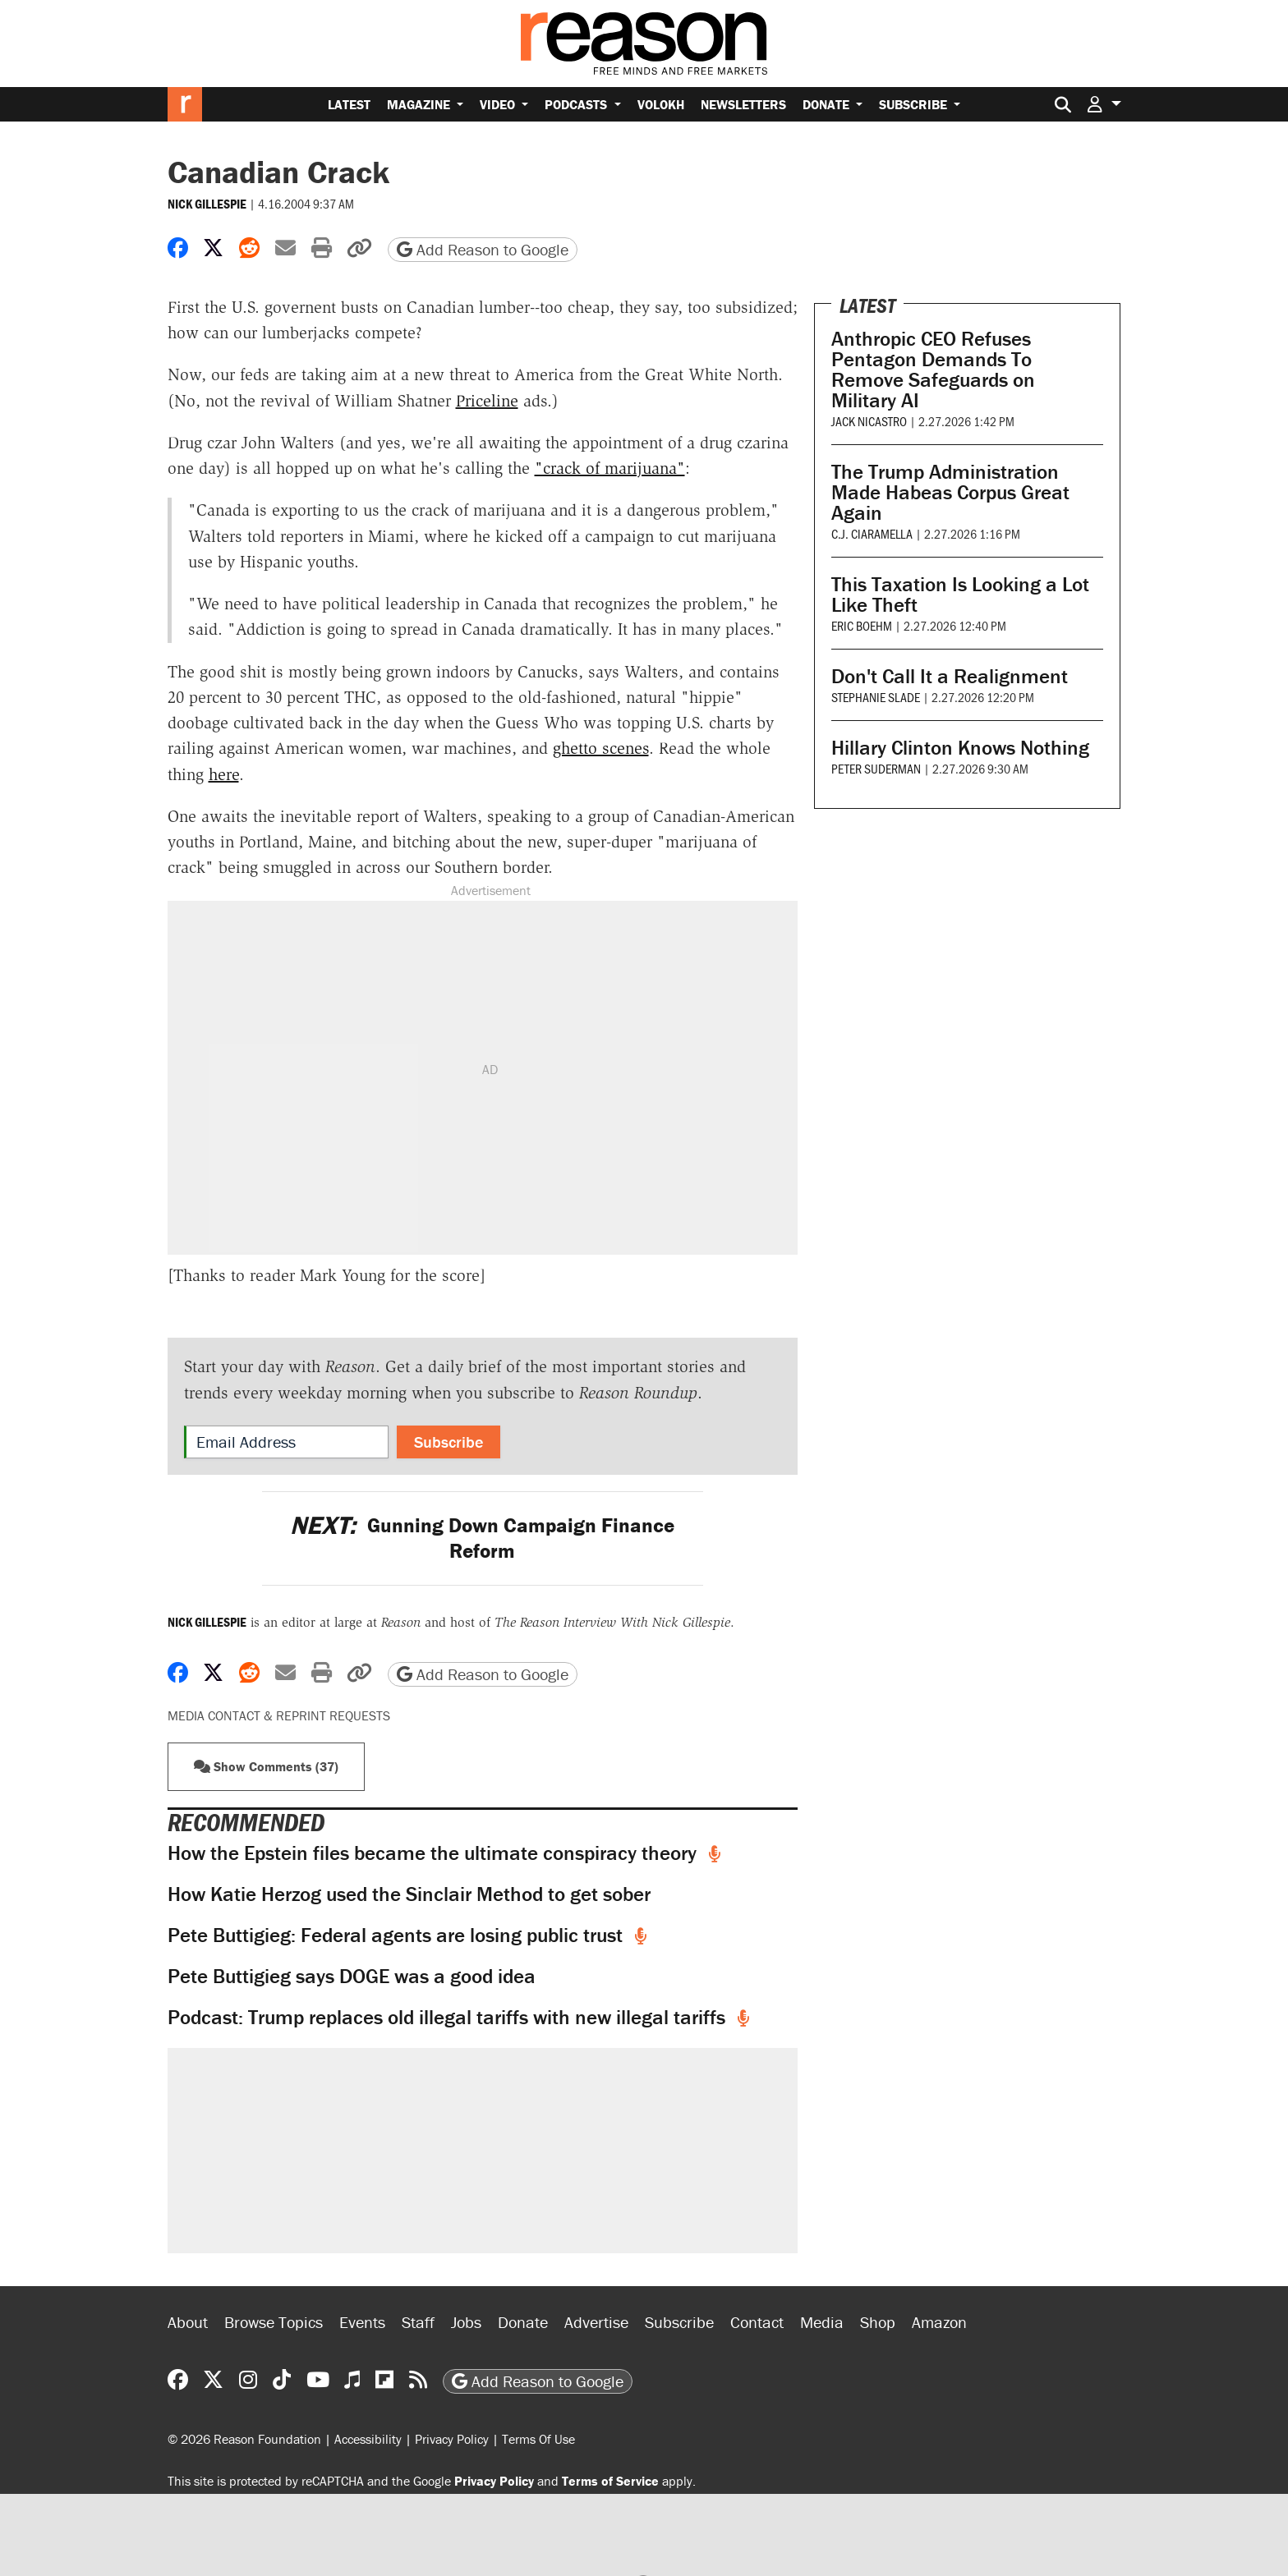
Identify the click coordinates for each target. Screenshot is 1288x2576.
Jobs (466, 2322)
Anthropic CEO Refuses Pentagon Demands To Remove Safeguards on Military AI (933, 369)
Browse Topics (273, 2322)
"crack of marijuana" (610, 468)
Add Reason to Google (482, 249)
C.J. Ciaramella (872, 533)
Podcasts (577, 104)
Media (822, 2322)
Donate (828, 104)
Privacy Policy (452, 2439)
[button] (1104, 104)
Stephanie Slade (875, 696)
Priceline (487, 401)
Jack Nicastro (869, 420)
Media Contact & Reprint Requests (279, 1715)
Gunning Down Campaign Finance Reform (482, 1538)
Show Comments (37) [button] (266, 1766)
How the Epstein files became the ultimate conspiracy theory (435, 1853)
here (224, 774)
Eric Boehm (861, 625)
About (188, 2322)
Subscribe (914, 104)
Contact (757, 2322)
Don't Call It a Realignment (949, 676)
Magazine (420, 104)
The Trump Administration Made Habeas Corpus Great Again (950, 492)
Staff (418, 2322)
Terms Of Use (538, 2439)
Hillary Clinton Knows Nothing (960, 747)
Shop (877, 2322)
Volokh (660, 104)
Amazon (939, 2322)
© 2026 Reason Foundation (244, 2439)
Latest (349, 104)
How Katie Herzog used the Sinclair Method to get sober (409, 1894)
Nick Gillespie (207, 203)
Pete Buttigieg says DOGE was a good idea (352, 1976)
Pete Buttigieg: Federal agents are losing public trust (398, 1935)
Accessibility (368, 2439)
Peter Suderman (876, 768)
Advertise (596, 2322)
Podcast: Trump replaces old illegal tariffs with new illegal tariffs (449, 2017)
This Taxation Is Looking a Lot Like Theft (960, 595)
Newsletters (743, 104)
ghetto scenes (601, 748)
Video (499, 104)
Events (362, 2322)
